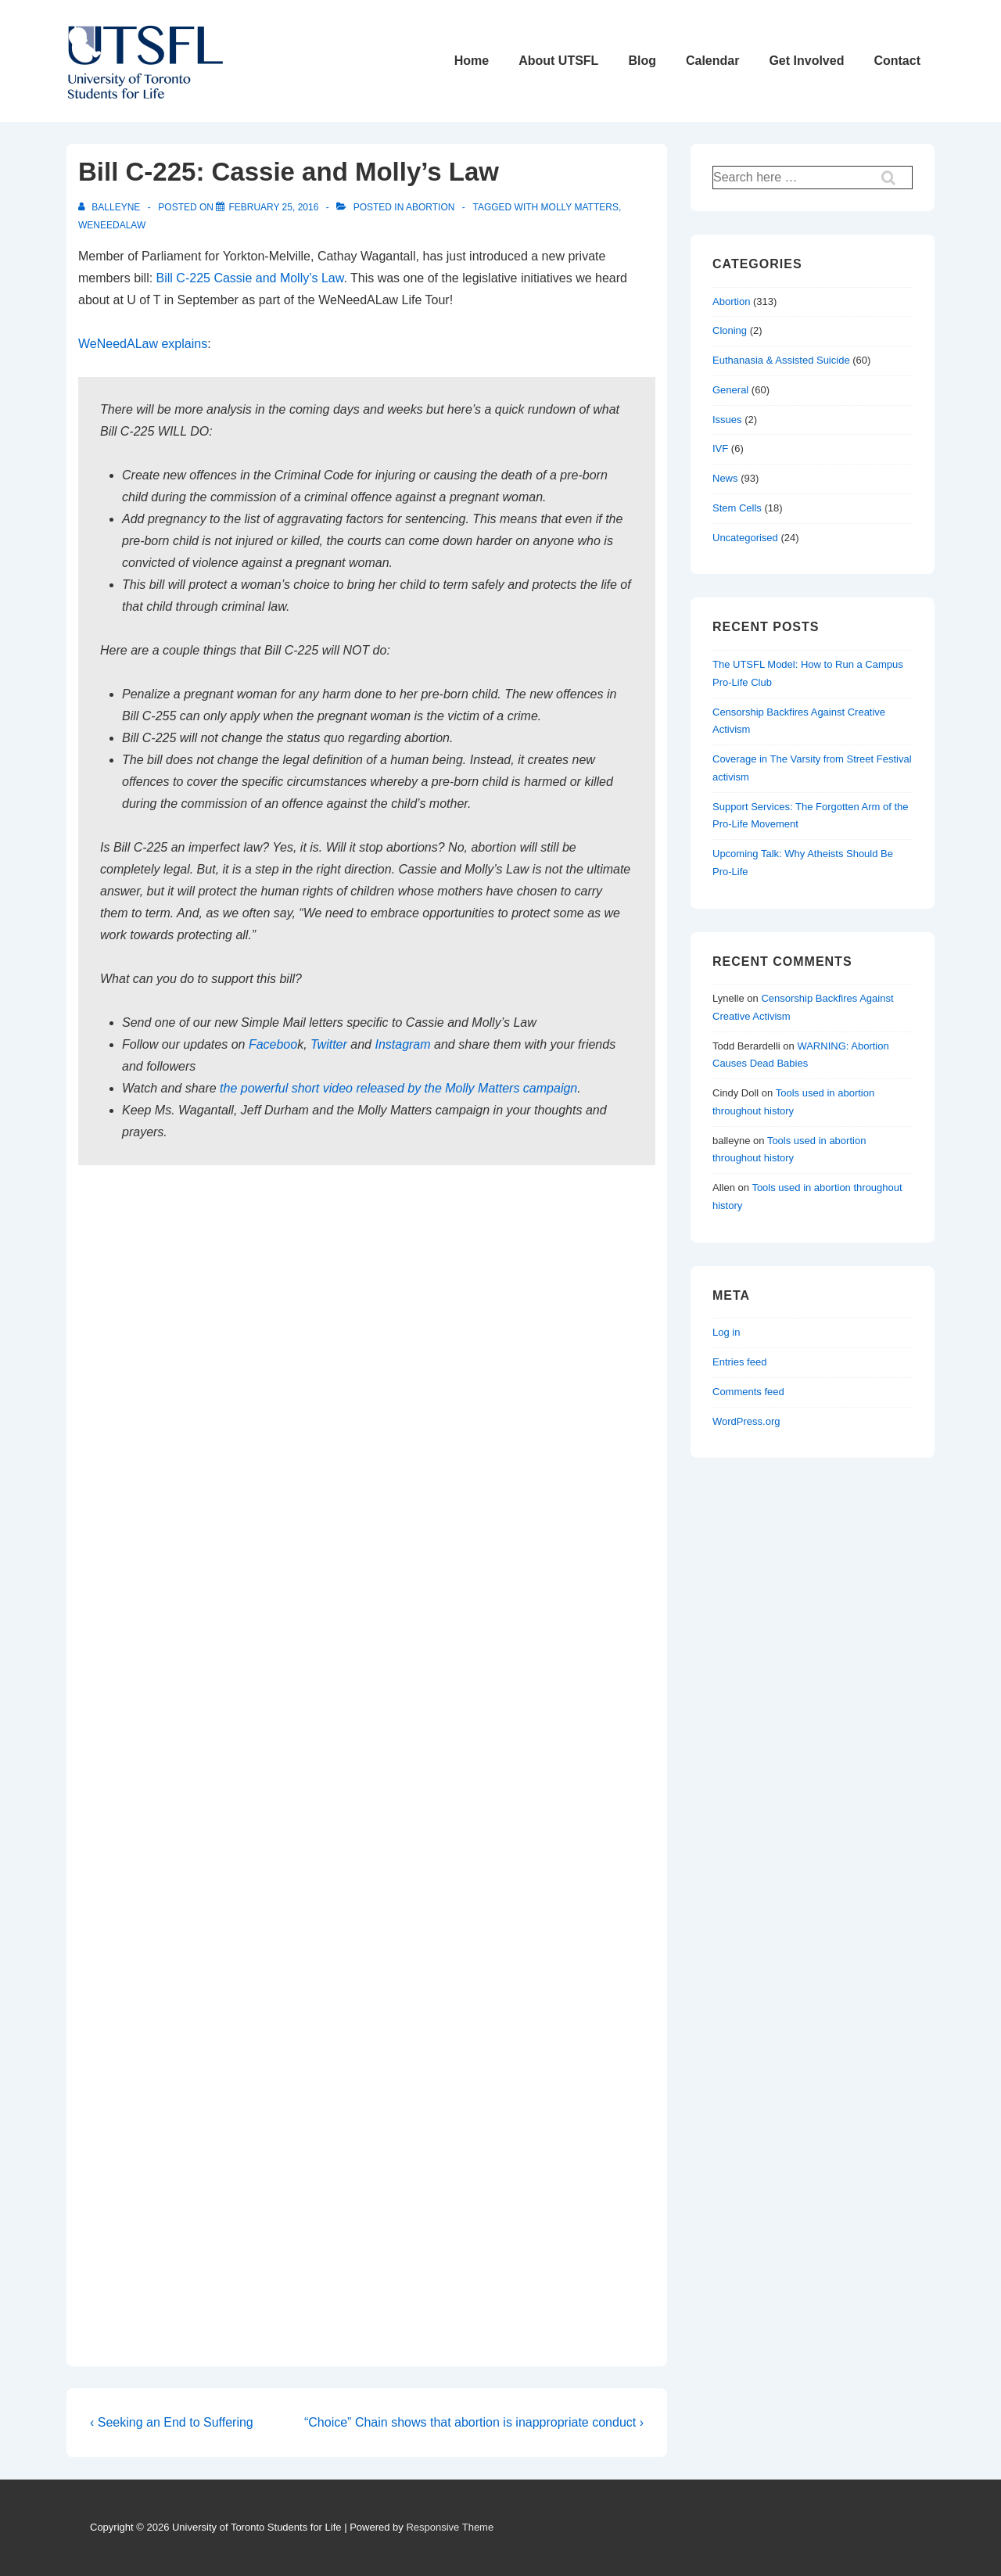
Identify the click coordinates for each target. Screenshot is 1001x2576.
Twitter (328, 1044)
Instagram (402, 1044)
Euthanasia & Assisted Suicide (781, 360)
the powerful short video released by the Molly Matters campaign (398, 1088)
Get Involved (806, 60)
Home (471, 60)
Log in (726, 1332)
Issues (727, 419)
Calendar (712, 60)
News (725, 478)
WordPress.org (746, 1421)
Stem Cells (737, 508)
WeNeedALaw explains (142, 343)
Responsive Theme (449, 2527)
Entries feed (739, 1362)
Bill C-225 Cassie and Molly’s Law (250, 278)
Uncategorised (745, 538)
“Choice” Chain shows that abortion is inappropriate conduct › (474, 2422)
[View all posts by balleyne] (110, 207)
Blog (642, 60)
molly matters (580, 207)
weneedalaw (111, 225)
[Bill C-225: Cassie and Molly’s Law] (273, 207)
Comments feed (748, 1391)
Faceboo (273, 1044)
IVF (720, 448)
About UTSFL (558, 60)
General (730, 390)
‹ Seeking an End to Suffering (171, 2422)
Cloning (729, 330)
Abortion (430, 207)
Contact (897, 60)
